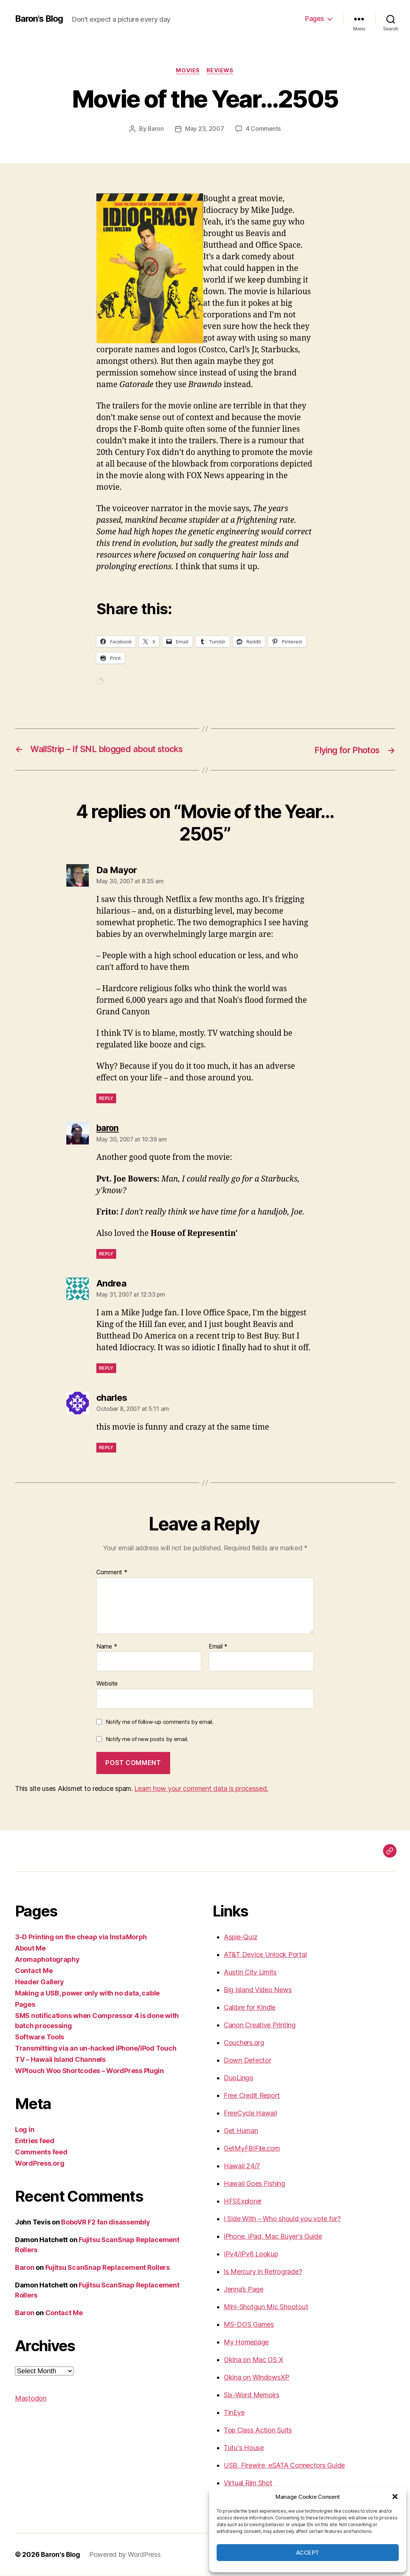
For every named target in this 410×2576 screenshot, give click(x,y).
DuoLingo (238, 2078)
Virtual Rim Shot (248, 2483)
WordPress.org (39, 2164)
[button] (395, 2496)
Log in (24, 2130)
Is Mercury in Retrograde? (263, 2272)
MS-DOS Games (249, 2325)
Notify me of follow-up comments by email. (160, 1722)
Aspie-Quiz (240, 1937)
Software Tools (39, 2037)
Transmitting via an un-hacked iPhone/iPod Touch (95, 2048)
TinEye (234, 2413)
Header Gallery (39, 1982)
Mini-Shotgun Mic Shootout (266, 2307)
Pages (314, 18)
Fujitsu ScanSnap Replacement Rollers (107, 2268)
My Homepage (246, 2342)
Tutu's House (244, 2448)
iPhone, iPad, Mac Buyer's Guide (273, 2237)
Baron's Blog (40, 18)
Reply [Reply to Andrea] (106, 1368)
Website (107, 1683)
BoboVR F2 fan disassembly (105, 2222)
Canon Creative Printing (260, 2025)
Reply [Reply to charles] (106, 1448)
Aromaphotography (47, 1960)
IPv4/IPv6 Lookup (251, 2254)
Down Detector (247, 2060)
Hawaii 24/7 (242, 2166)
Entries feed (34, 2141)
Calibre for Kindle (249, 2008)
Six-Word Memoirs (252, 2395)
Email (218, 1646)
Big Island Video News (258, 1990)
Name (106, 1646)
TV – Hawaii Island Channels (60, 2060)
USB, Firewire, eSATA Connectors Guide (284, 2466)
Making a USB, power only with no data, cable (87, 1993)
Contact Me (33, 1971)
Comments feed (41, 2152)
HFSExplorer (243, 2201)
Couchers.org (244, 2043)
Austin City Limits (250, 1972)
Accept (307, 2552)
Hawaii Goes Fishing (254, 2184)
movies (187, 70)
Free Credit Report (252, 2096)
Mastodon (30, 2398)
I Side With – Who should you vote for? (282, 2219)
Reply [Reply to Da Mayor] (106, 1098)
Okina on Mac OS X (253, 2360)
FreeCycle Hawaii (250, 2113)
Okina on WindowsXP (256, 2378)
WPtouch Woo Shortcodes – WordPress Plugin (89, 2071)
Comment (111, 1572)
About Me (30, 1948)
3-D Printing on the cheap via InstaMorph (81, 1937)
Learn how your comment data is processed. (201, 1789)
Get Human (241, 2131)
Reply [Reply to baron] (106, 1254)
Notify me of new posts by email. (147, 1739)
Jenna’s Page (243, 2289)
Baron (155, 129)
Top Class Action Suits (258, 2430)
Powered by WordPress (126, 2555)
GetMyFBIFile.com (252, 2149)
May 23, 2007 (204, 129)
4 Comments (263, 129)
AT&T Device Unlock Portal (265, 1955)
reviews (220, 70)
